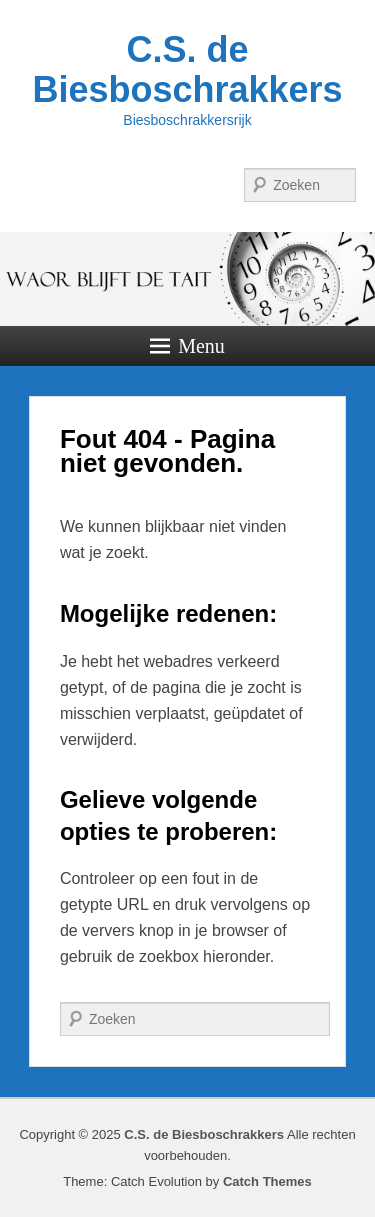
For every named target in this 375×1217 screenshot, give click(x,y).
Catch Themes (267, 1181)
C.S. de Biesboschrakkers (187, 69)
